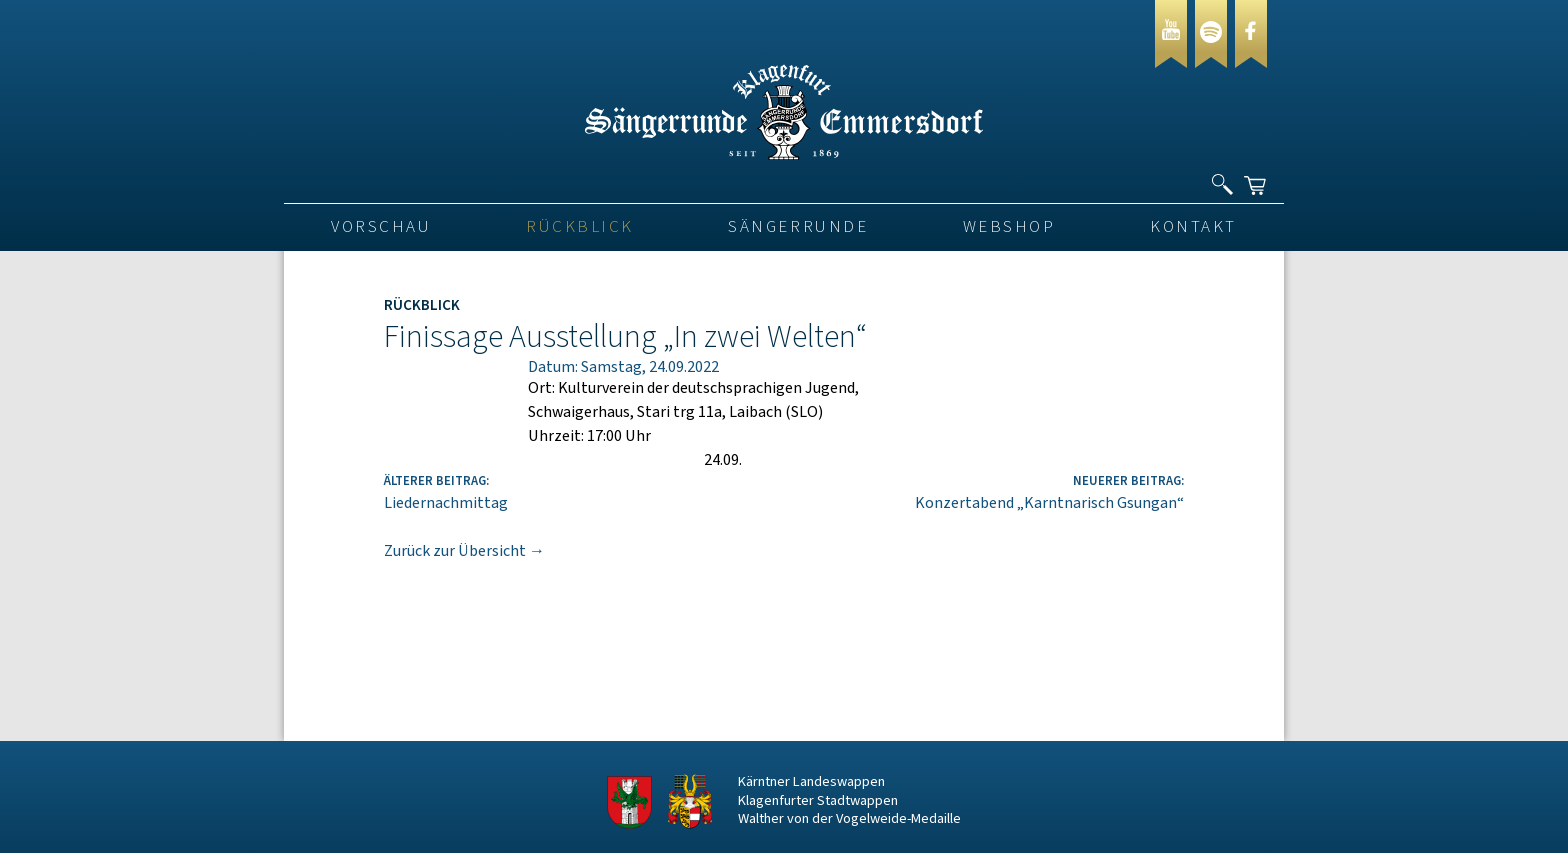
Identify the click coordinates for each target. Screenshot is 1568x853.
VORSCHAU (381, 227)
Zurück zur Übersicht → (464, 551)
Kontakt (1193, 227)
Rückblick (580, 227)
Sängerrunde (798, 227)
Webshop (1009, 227)
